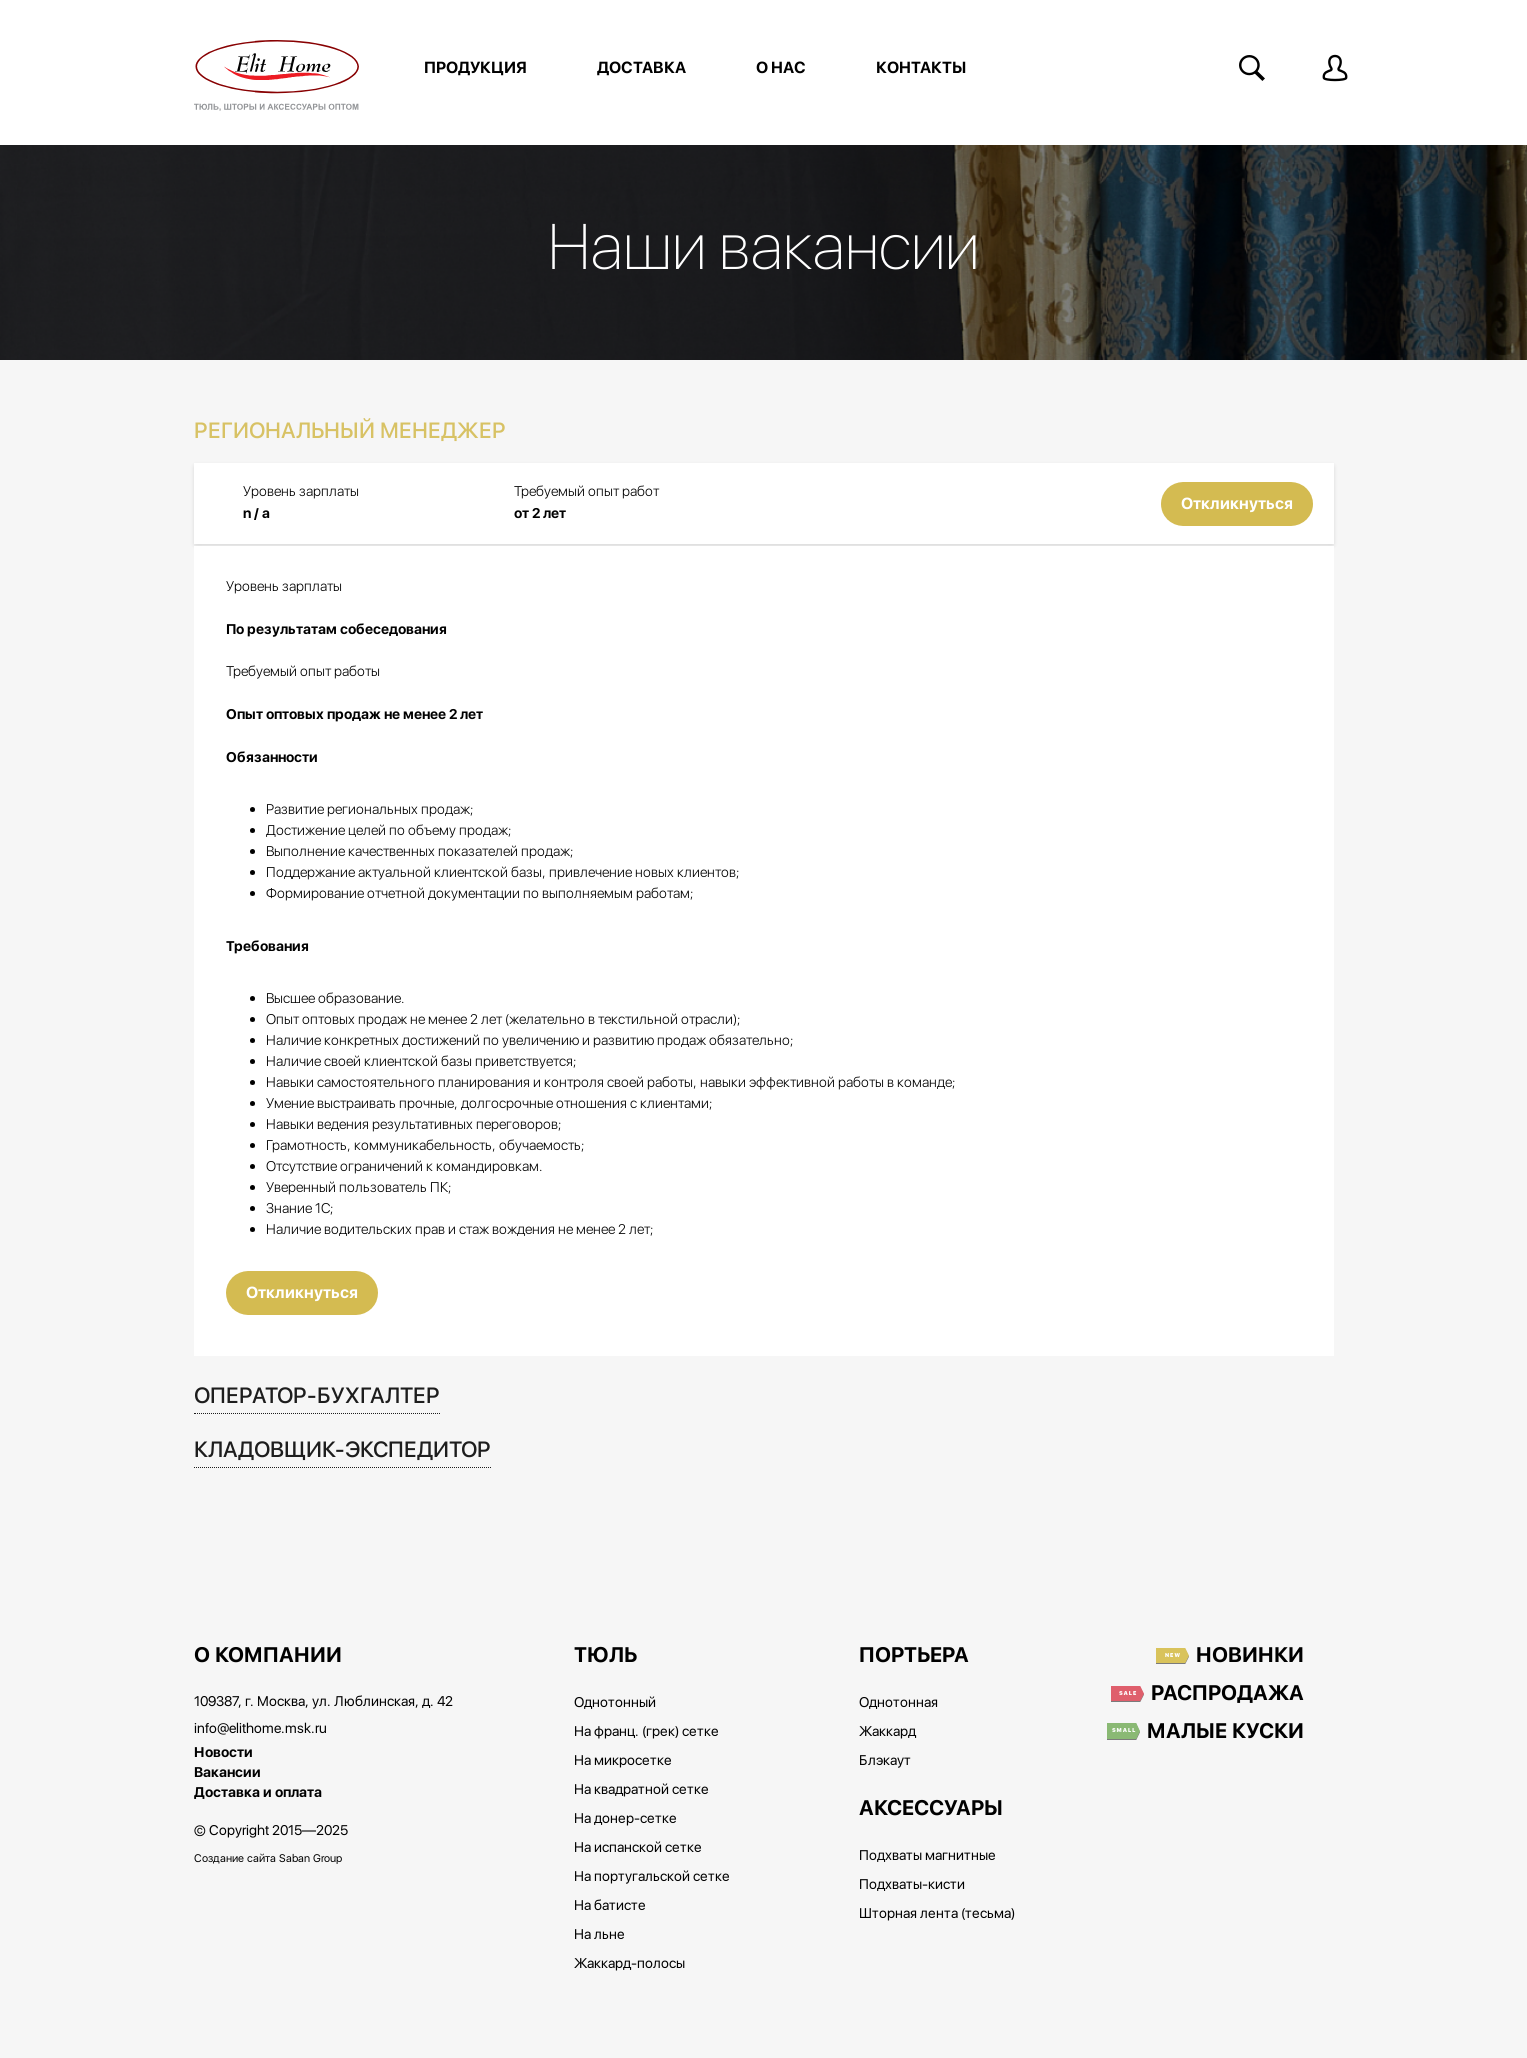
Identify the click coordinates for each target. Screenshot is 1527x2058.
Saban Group (310, 1858)
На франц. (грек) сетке (646, 1732)
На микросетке (623, 1761)
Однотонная (898, 1703)
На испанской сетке (638, 1848)
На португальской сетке (652, 1877)
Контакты (921, 68)
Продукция (475, 68)
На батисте (610, 1906)
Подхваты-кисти (912, 1885)
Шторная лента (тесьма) (937, 1914)
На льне (599, 1935)
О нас (781, 68)
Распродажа (1227, 1694)
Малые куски (1225, 1732)
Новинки (1250, 1656)
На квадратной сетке (641, 1790)
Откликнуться (1237, 504)
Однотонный (615, 1703)
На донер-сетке (625, 1819)
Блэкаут (885, 1761)
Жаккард (887, 1732)
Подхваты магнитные (927, 1856)
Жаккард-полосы (629, 1964)
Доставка (641, 68)
